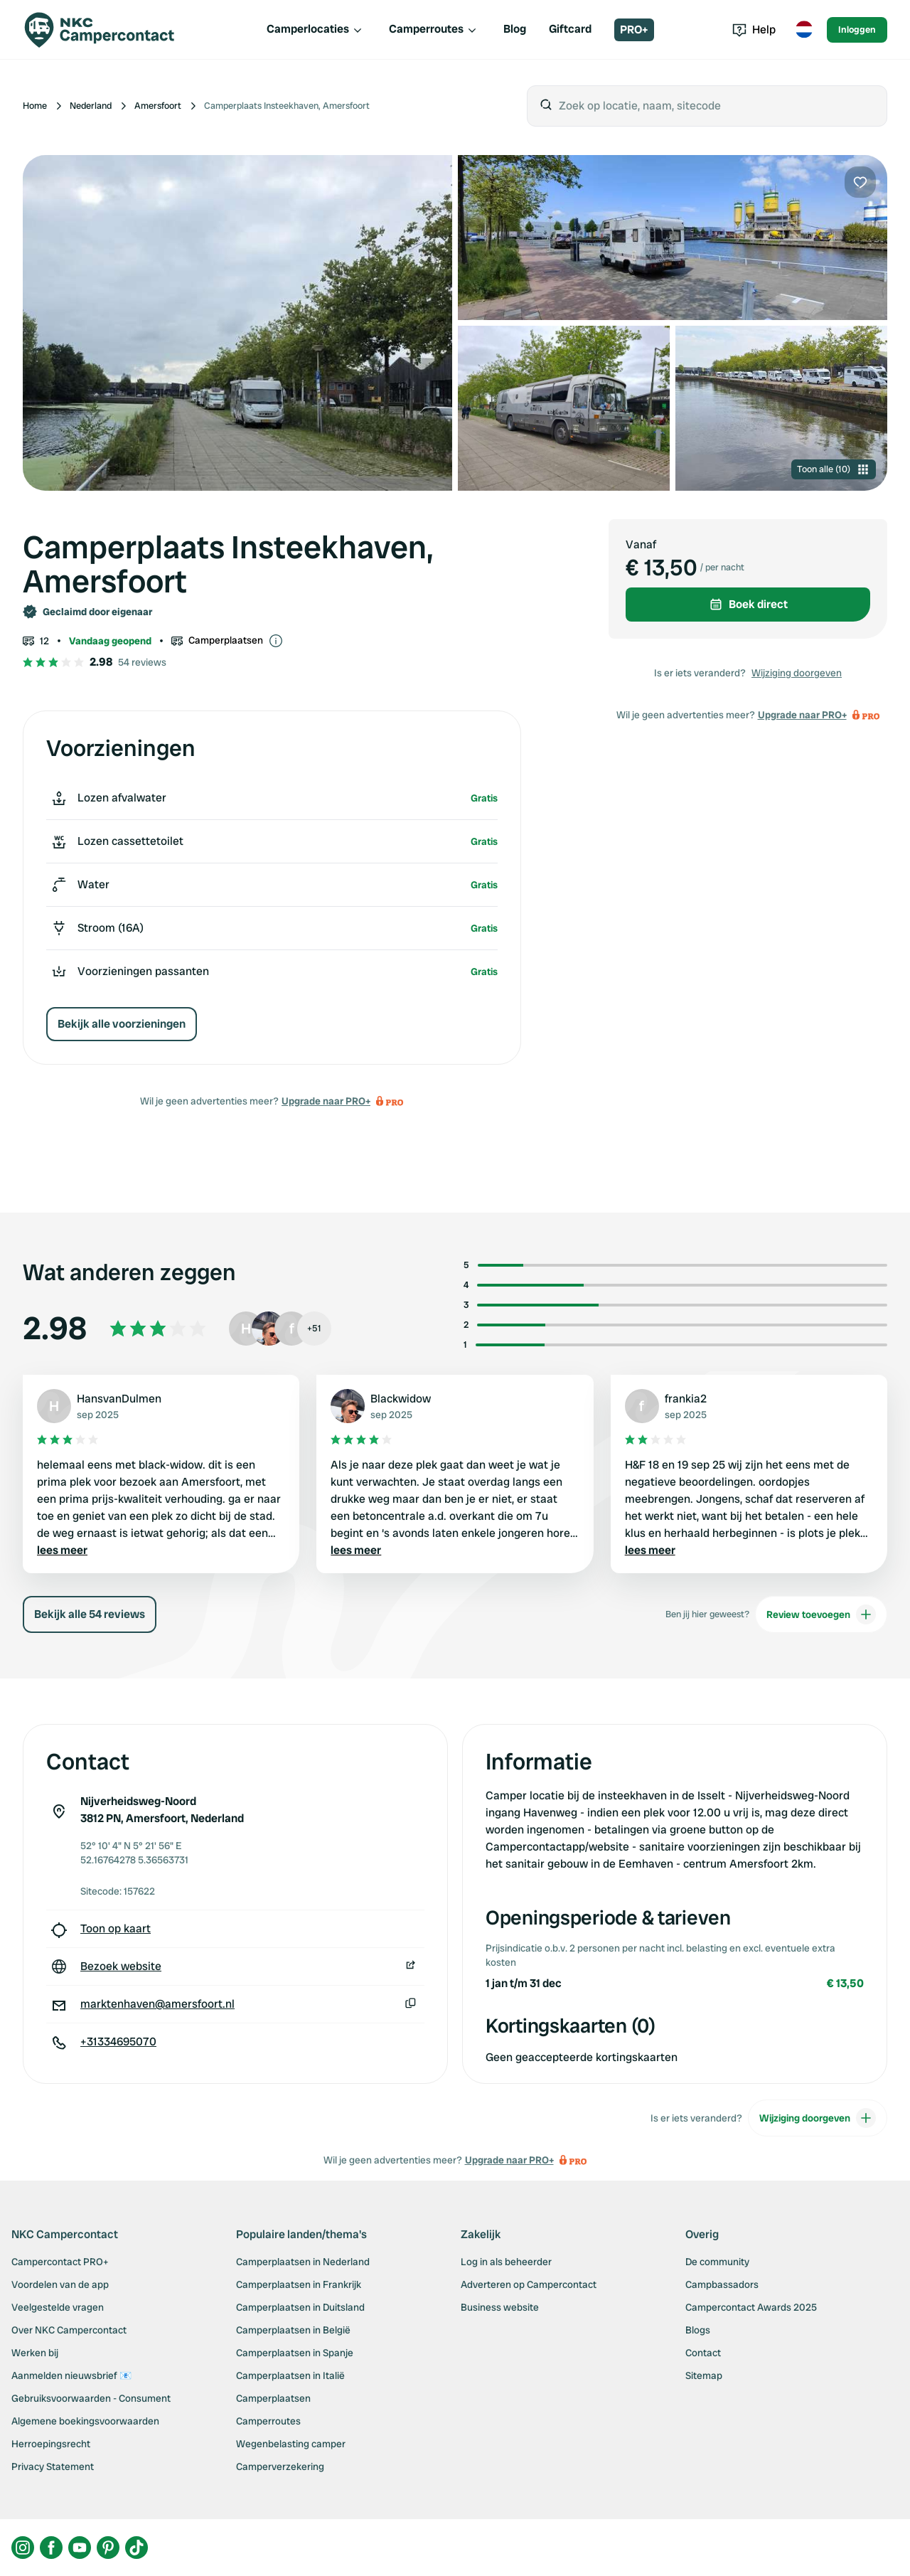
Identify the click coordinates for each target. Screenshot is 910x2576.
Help (754, 29)
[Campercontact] (108, 30)
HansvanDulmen (119, 1398)
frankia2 (686, 1398)
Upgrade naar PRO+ (326, 1101)
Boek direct (748, 604)
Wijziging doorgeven (796, 672)
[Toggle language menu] (804, 30)
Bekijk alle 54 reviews (89, 1614)
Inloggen (857, 29)
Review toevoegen (821, 1614)
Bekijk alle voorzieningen (122, 1023)
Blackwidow (400, 1398)
